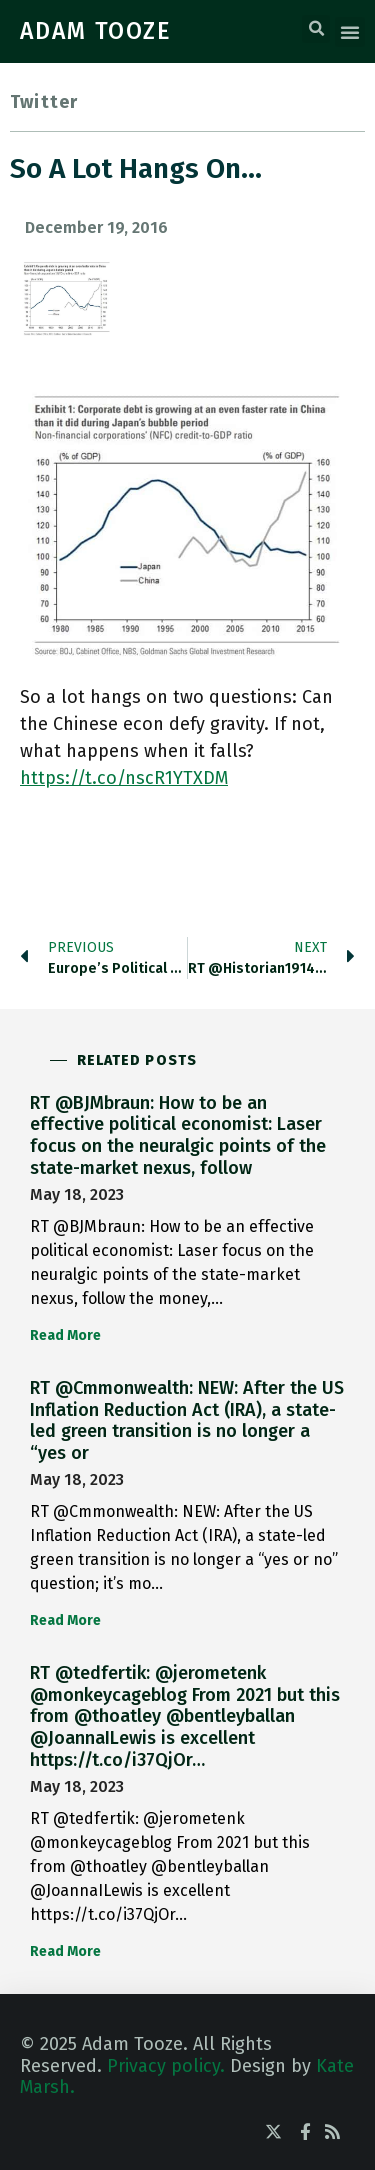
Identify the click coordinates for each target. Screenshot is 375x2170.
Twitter (44, 102)
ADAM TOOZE (96, 31)
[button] (316, 29)
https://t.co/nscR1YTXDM (124, 778)
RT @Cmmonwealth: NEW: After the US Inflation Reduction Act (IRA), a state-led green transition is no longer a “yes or (187, 1420)
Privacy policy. (166, 2066)
